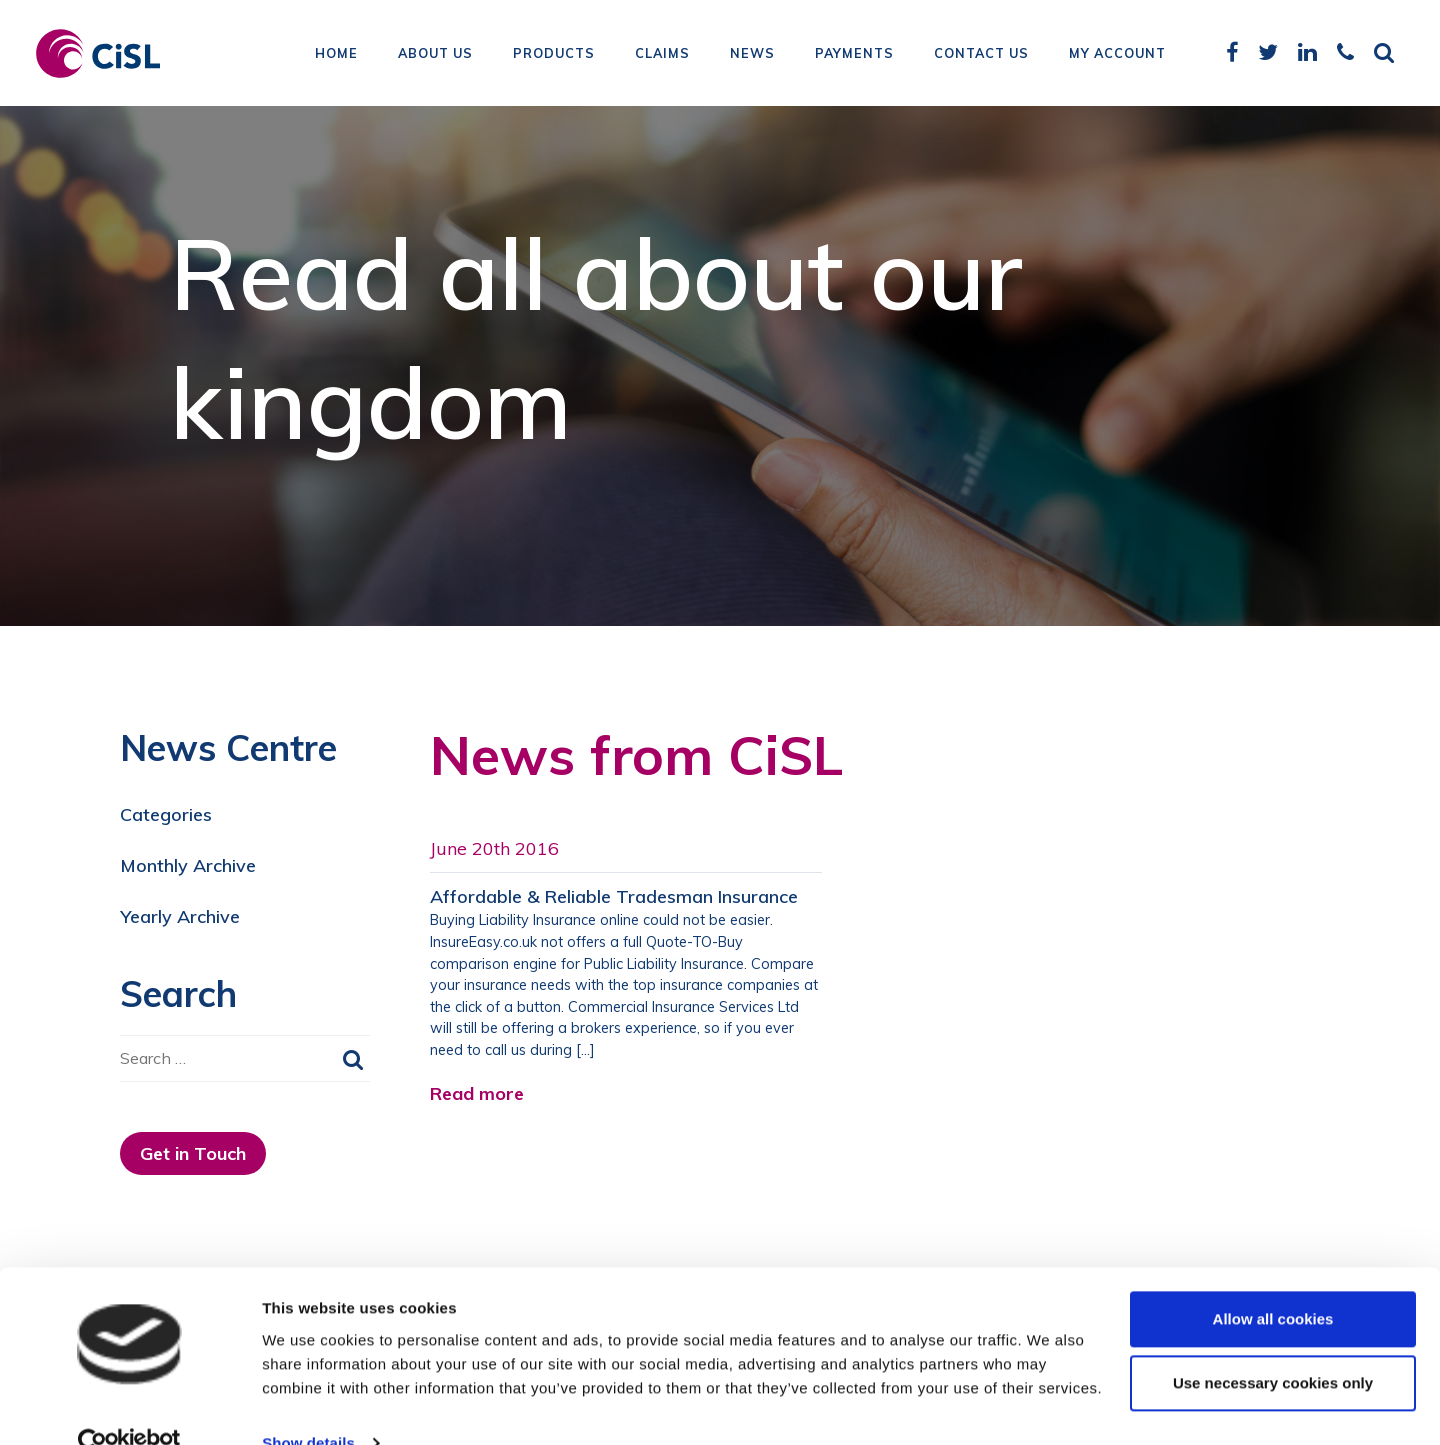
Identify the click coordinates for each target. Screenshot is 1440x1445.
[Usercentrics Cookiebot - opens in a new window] (129, 1406)
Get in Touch (193, 1153)
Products (554, 55)
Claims (662, 55)
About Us (435, 55)
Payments (854, 55)
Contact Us (981, 55)
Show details (308, 1405)
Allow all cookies (1273, 1281)
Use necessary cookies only (1273, 1345)
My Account (1117, 55)
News (752, 55)
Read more (477, 1093)
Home (336, 55)
